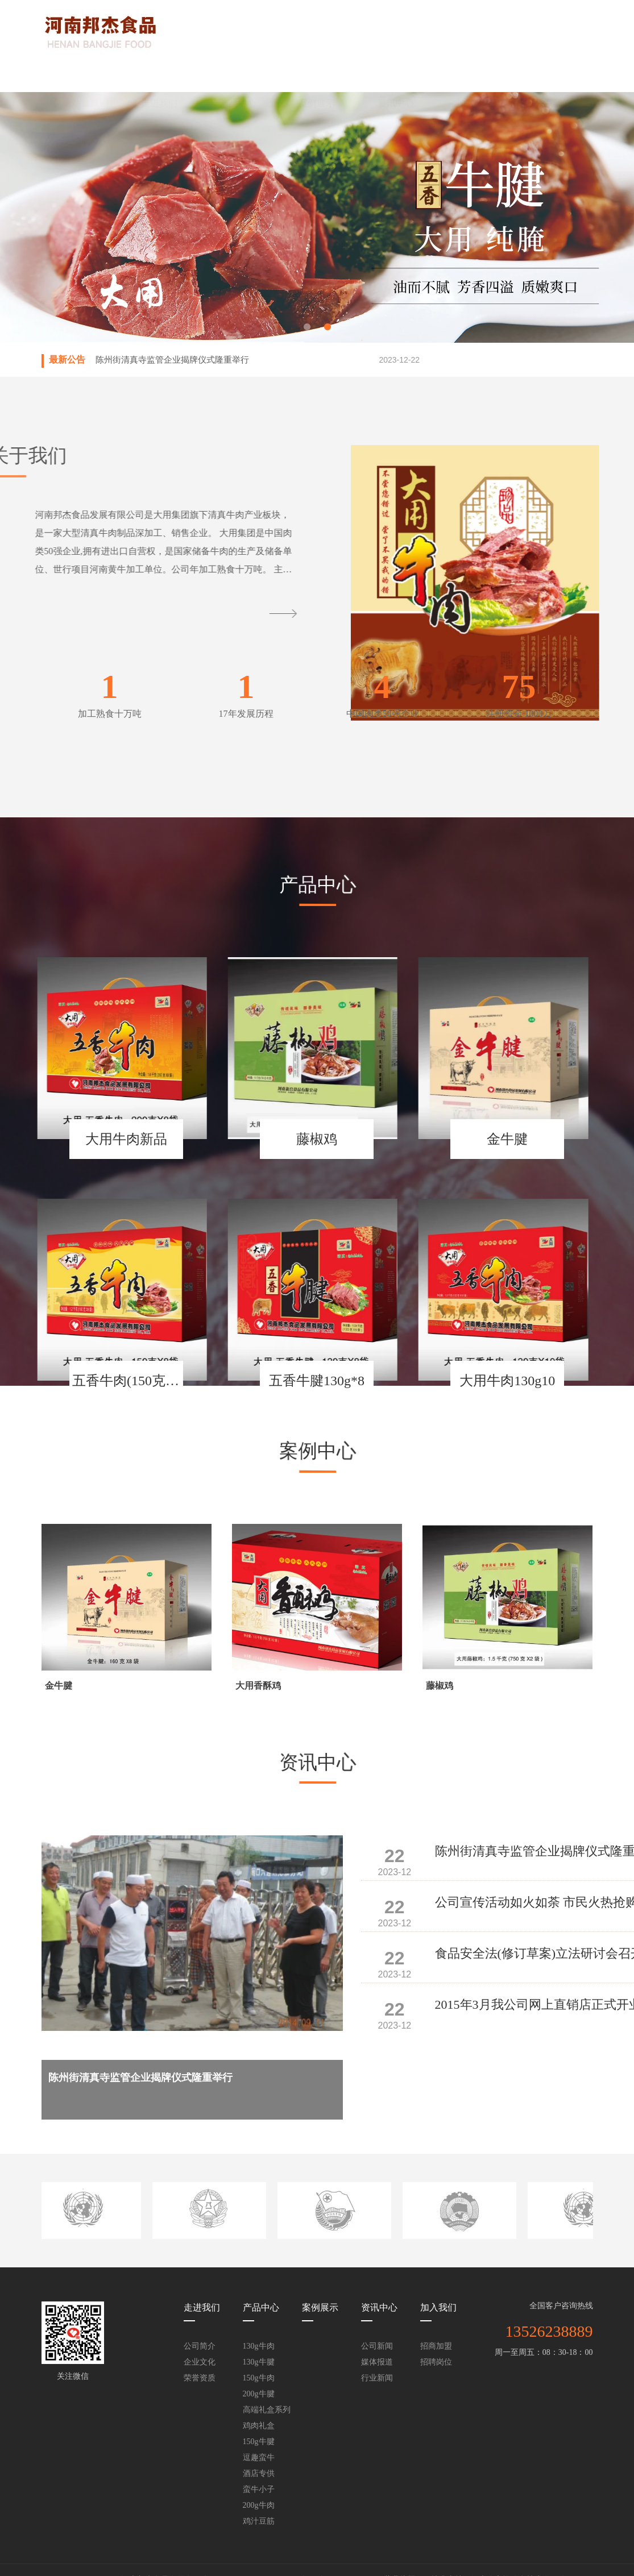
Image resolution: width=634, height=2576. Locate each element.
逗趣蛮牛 (259, 2457)
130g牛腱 (259, 2362)
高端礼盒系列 (267, 2409)
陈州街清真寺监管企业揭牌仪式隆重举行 (172, 359)
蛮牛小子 (259, 2489)
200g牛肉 (259, 2505)
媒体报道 (377, 2362)
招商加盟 (436, 2346)
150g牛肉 (259, 2378)
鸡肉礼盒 (259, 2425)
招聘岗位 (436, 2362)
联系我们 (553, 74)
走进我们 (159, 74)
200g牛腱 (259, 2394)
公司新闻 (377, 2346)
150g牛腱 (259, 2441)
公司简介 (200, 2346)
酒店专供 (259, 2473)
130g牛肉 (259, 2346)
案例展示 (317, 74)
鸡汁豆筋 (259, 2521)
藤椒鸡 (439, 1685)
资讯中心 (396, 74)
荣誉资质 (200, 2378)
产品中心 (238, 74)
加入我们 (475, 74)
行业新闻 (377, 2378)
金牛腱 (58, 1685)
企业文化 (200, 2362)
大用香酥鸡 (258, 1685)
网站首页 (81, 74)
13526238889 (549, 2331)
